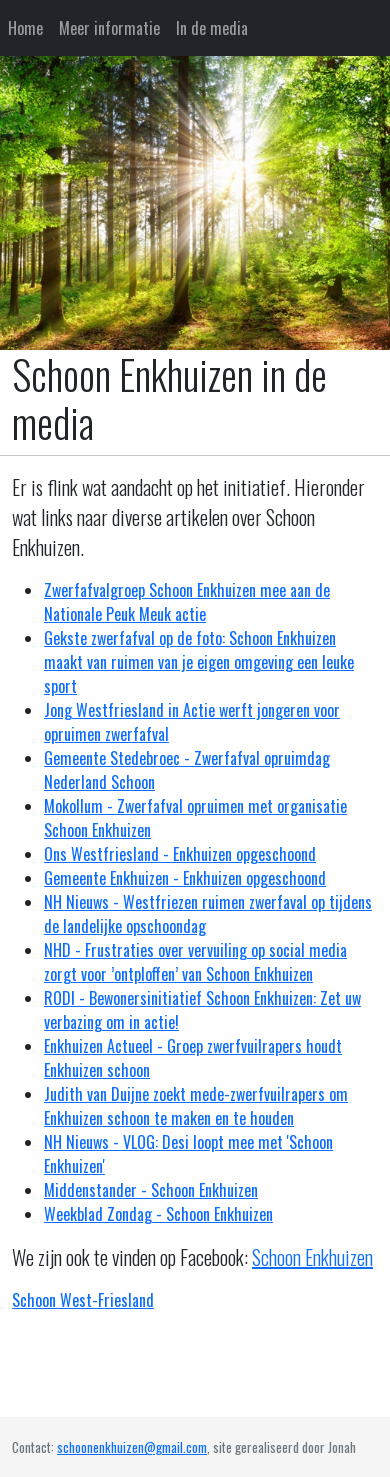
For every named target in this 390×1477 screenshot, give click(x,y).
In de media (212, 28)
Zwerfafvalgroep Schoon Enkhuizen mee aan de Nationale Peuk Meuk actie (187, 602)
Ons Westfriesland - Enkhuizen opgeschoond (180, 854)
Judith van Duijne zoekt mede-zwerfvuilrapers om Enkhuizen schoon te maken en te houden (196, 1106)
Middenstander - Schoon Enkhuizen (151, 1190)
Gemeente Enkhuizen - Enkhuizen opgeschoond (185, 878)
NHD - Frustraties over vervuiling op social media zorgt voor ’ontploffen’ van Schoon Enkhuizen (195, 962)
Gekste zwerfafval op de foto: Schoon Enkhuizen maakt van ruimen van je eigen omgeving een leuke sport (199, 662)
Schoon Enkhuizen (312, 1257)
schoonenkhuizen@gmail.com (132, 1447)
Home (25, 28)
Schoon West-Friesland (83, 1300)
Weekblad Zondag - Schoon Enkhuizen (158, 1214)
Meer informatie (109, 28)
